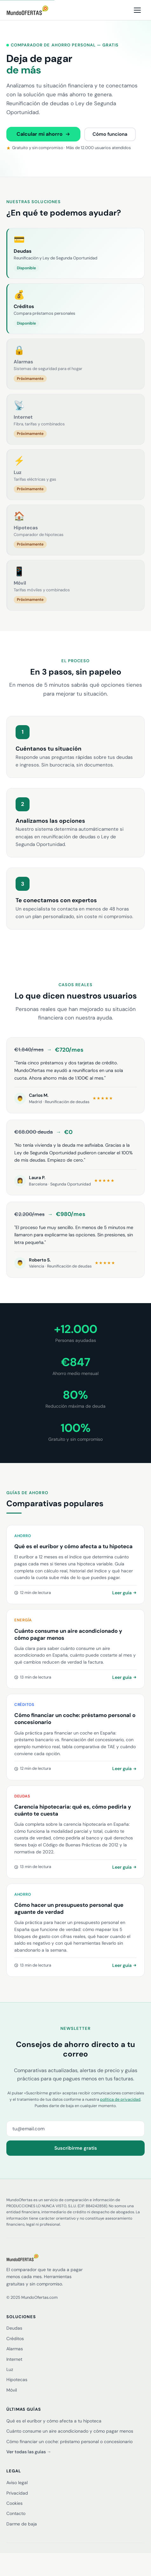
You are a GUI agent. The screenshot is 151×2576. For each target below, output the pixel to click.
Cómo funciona (110, 134)
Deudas (14, 2328)
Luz (9, 2369)
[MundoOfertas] (75, 2257)
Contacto (15, 2513)
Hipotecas (16, 2379)
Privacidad (17, 2493)
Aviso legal (17, 2482)
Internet (14, 2359)
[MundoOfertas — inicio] (27, 10)
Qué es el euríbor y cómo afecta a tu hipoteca (53, 2421)
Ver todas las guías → (28, 2452)
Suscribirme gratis (75, 2148)
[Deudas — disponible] (75, 253)
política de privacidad (120, 2099)
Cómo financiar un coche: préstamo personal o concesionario (69, 2441)
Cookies (14, 2503)
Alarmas (14, 2349)
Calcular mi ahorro (43, 134)
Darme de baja (21, 2524)
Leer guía (124, 1593)
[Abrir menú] (137, 10)
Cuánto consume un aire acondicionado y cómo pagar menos (69, 2431)
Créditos (15, 2338)
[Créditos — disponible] (75, 308)
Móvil (11, 2390)
